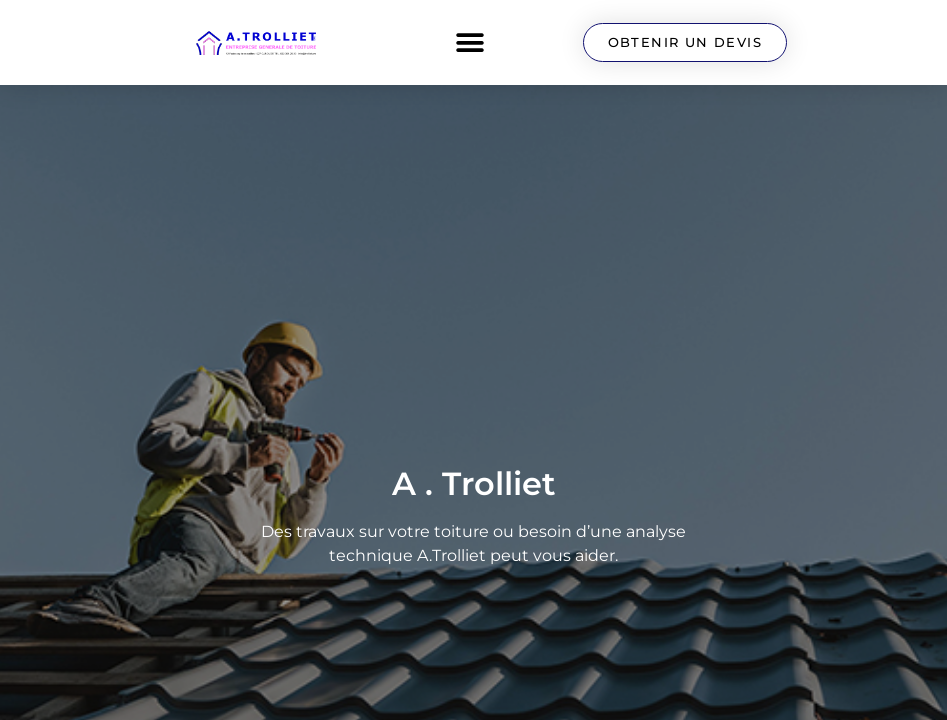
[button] (470, 42)
